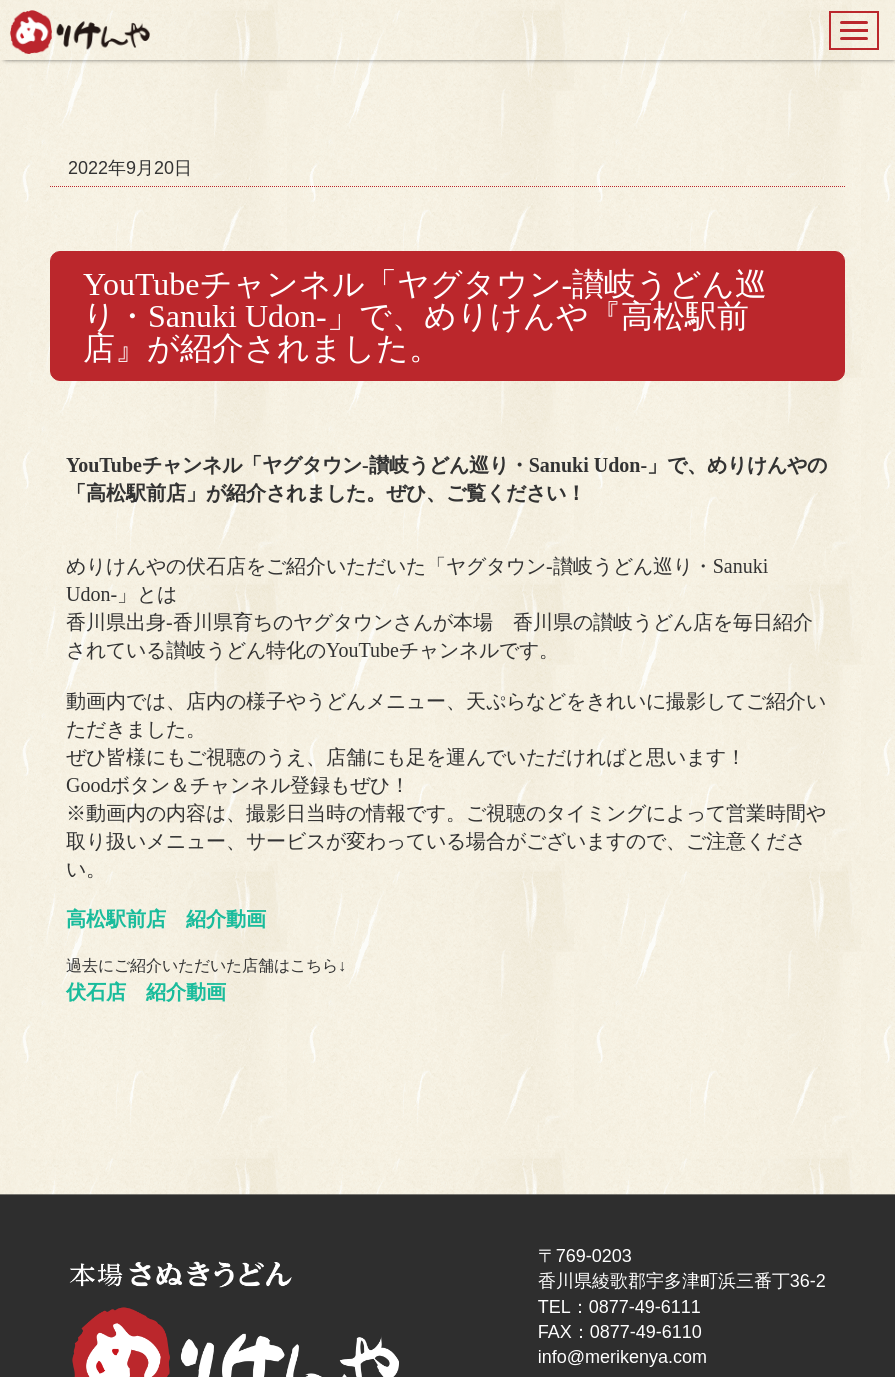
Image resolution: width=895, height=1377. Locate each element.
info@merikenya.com (622, 1357)
